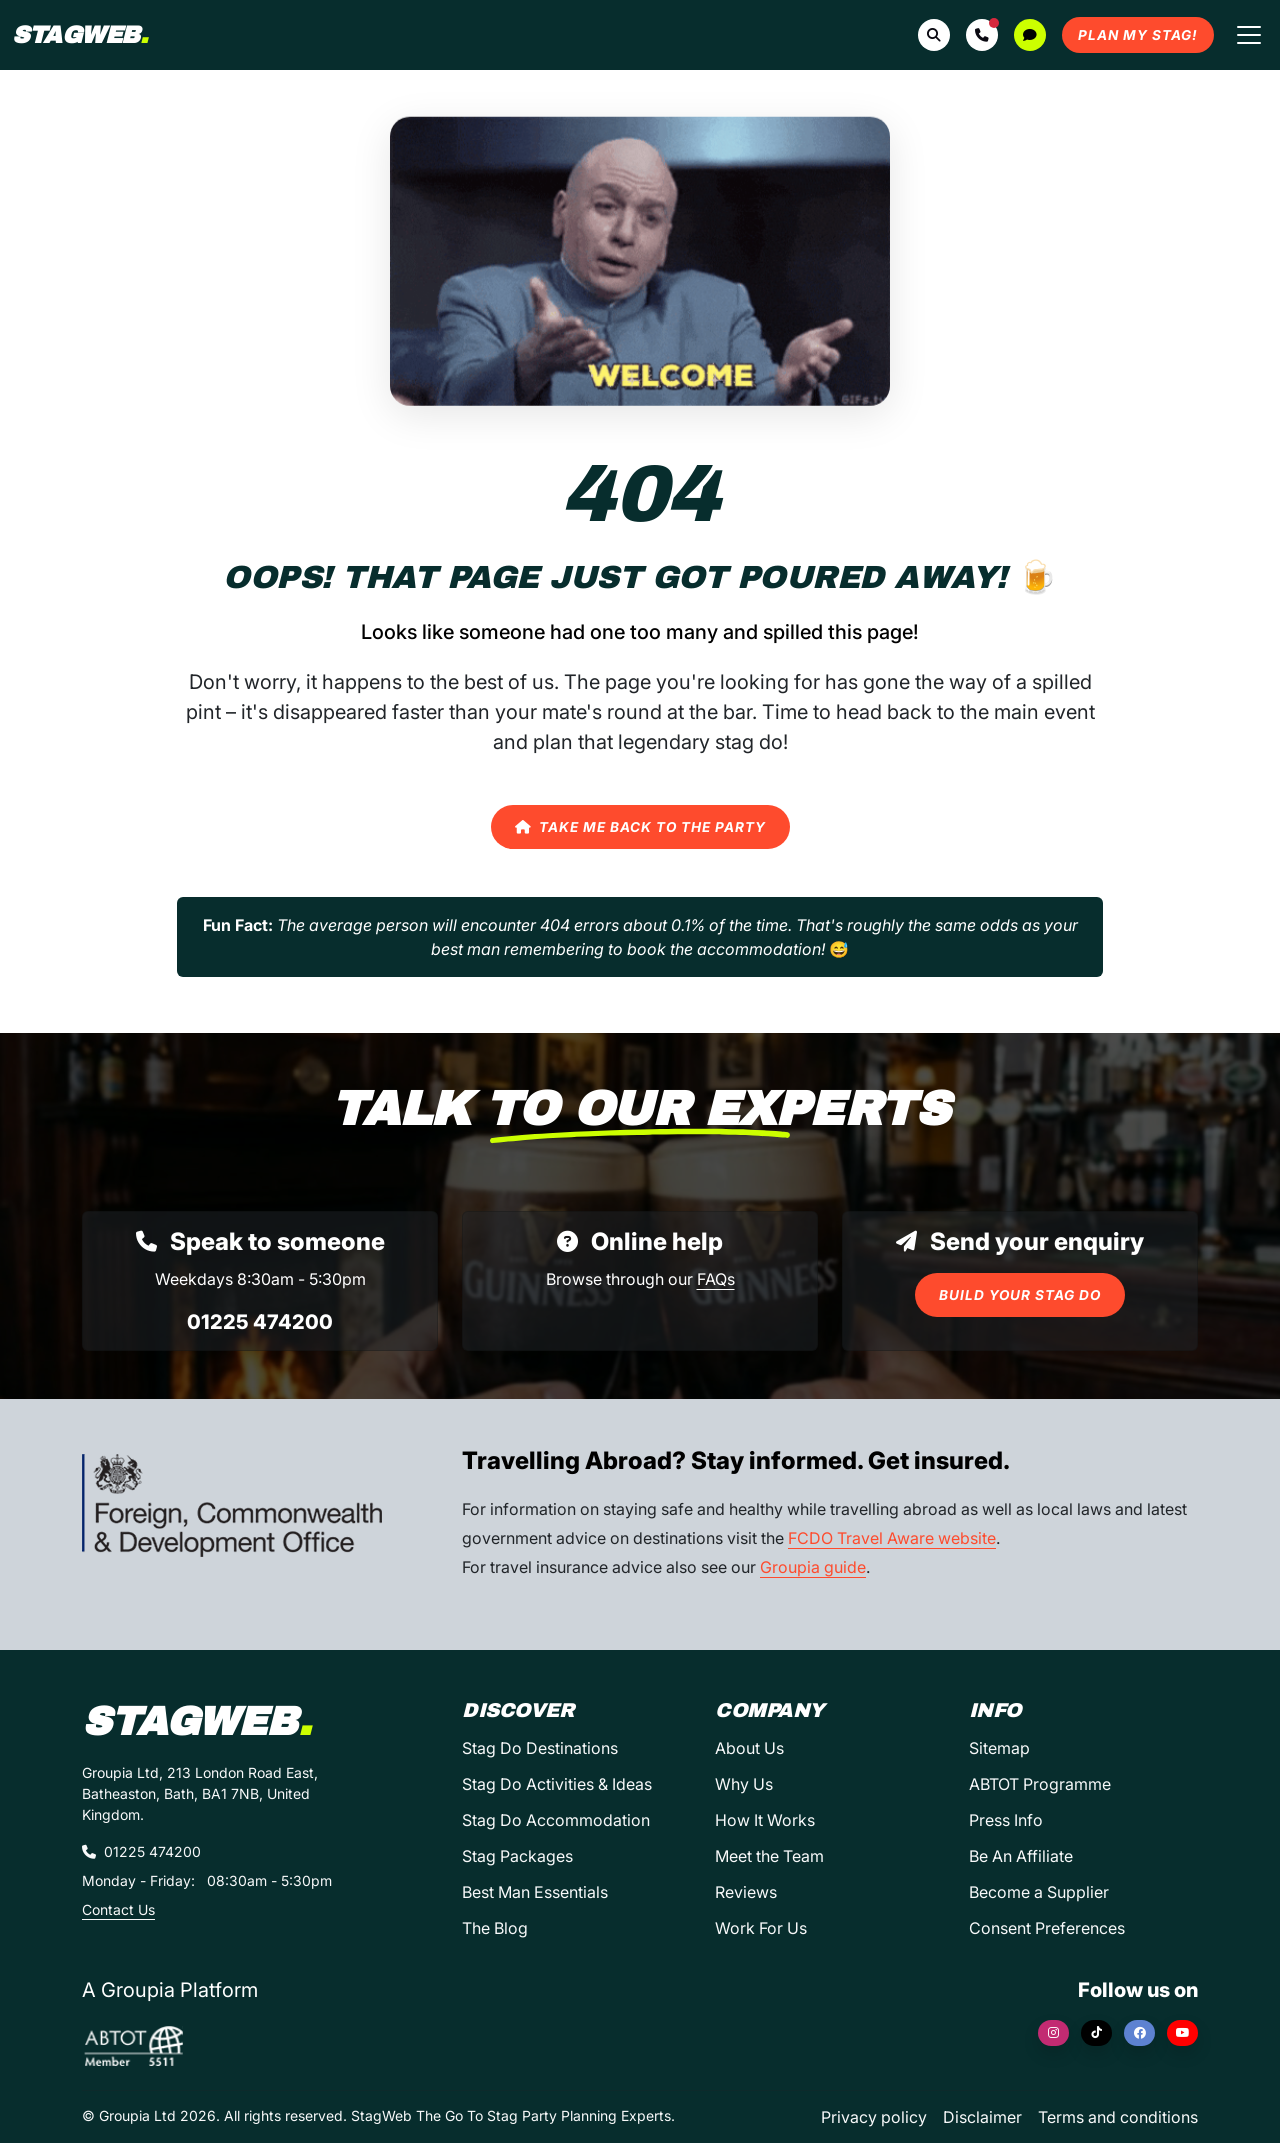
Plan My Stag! (1138, 35)
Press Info (1006, 1820)
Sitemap (999, 1748)
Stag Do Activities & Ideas (557, 1784)
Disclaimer (982, 2117)
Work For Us (761, 1928)
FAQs (716, 1279)
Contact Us (118, 1909)
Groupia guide (813, 1567)
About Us (749, 1748)
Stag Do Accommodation (556, 1820)
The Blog (495, 1928)
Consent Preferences (1047, 1928)
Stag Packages (517, 1856)
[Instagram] (1053, 2033)
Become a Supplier (1039, 1892)
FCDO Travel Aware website (892, 1538)
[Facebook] (1139, 2033)
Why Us (744, 1784)
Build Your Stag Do (1020, 1295)
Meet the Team (769, 1856)
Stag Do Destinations (540, 1748)
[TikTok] (1096, 2033)
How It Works (765, 1820)
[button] (982, 35)
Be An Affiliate (1021, 1856)
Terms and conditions (1118, 2117)
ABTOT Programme (1040, 1784)
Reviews (746, 1892)
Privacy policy (874, 2117)
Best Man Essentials (535, 1892)
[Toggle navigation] (1249, 35)
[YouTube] (1182, 2033)
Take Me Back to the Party (640, 827)
